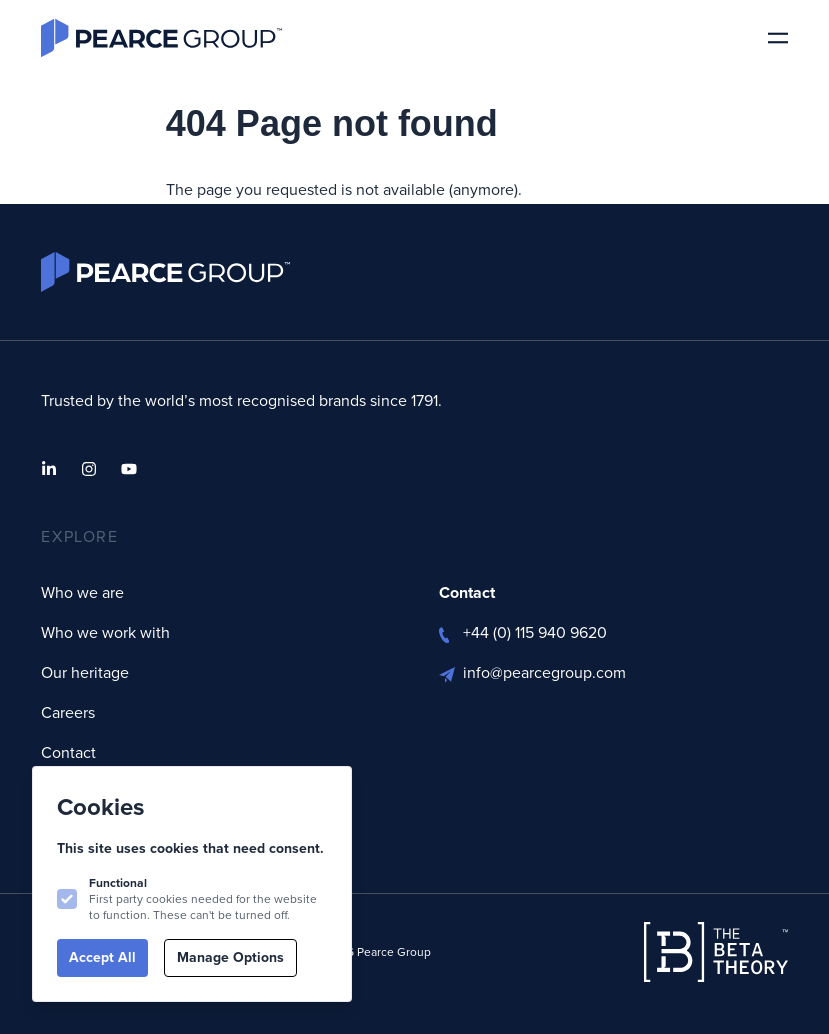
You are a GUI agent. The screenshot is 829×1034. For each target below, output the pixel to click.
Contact (68, 752)
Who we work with (105, 632)
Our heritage (85, 672)
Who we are (82, 592)
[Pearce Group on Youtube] (129, 469)
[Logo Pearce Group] (161, 38)
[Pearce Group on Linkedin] (49, 469)
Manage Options (230, 957)
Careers (68, 712)
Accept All (102, 957)
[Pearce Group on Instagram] (89, 469)
